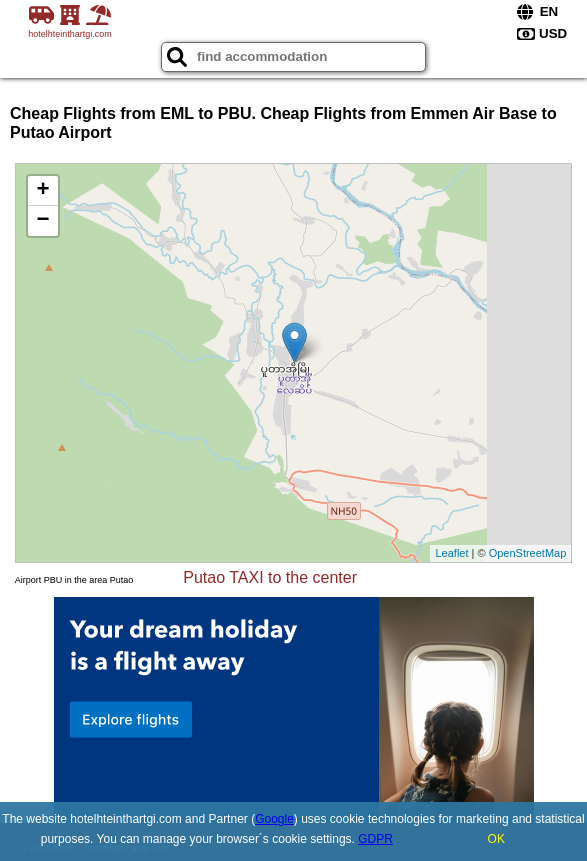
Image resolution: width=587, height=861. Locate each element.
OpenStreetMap (528, 553)
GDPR (375, 839)
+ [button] (43, 191)
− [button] (43, 221)
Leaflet (451, 553)
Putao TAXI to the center (270, 577)
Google (274, 819)
